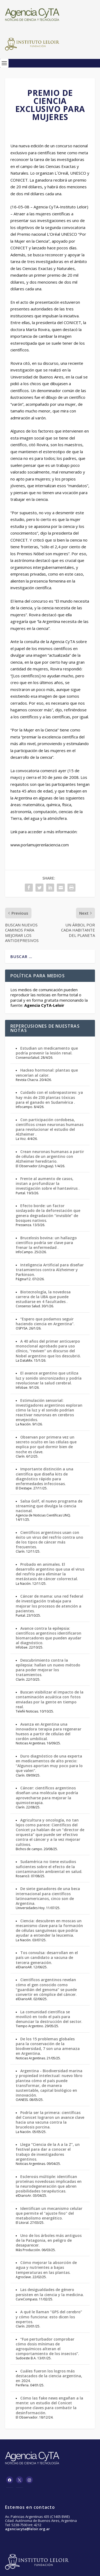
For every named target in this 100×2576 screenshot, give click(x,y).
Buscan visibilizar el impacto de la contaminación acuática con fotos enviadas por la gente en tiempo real (49, 1699)
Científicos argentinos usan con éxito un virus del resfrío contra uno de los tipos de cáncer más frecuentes (49, 1540)
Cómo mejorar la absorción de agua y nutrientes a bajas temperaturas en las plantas (46, 2267)
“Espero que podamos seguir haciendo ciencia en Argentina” (45, 1321)
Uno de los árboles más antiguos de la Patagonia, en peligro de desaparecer (49, 2240)
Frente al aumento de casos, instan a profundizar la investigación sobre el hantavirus (47, 1183)
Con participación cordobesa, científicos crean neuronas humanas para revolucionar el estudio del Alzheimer (49, 1127)
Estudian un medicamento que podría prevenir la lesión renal (47, 1051)
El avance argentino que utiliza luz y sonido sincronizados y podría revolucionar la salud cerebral (49, 1377)
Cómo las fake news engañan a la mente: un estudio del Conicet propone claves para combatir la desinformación (49, 2405)
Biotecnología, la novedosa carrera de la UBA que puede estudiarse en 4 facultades (43, 1296)
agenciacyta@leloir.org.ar (27, 2528)
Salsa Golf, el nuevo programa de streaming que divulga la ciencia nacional (49, 1506)
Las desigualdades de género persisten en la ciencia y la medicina (49, 2292)
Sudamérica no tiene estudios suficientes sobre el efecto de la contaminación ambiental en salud (48, 1866)
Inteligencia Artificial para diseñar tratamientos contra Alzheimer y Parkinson (50, 1269)
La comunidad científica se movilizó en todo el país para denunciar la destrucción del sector (48, 2016)
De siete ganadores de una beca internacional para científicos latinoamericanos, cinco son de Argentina (48, 1896)
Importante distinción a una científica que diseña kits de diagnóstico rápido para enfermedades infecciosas (44, 1476)
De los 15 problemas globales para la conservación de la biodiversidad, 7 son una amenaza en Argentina (48, 2046)
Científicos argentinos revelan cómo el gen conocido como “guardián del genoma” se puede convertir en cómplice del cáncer (46, 1987)
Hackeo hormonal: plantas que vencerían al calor (47, 1072)
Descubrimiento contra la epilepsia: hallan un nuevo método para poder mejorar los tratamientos (48, 1667)
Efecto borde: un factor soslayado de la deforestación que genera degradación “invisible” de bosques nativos (48, 1213)
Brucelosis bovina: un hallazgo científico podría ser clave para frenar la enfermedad (46, 1242)
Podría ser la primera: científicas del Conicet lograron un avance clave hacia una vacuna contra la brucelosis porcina (50, 2120)
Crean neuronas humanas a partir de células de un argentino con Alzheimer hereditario (50, 1156)
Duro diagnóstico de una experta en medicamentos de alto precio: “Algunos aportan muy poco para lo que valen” (49, 1763)
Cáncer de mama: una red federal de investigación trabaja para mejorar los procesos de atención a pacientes (49, 1603)
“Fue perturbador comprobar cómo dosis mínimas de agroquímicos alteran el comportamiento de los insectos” (47, 2346)
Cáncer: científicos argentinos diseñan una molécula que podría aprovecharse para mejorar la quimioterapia (47, 1795)
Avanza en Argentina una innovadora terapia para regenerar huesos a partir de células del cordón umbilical (48, 1731)
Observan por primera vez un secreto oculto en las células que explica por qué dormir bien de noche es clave (46, 1444)
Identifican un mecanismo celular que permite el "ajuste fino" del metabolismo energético (49, 2213)
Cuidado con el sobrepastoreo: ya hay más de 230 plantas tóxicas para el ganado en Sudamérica (49, 1097)
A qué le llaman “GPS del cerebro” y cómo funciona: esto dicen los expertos (49, 2316)
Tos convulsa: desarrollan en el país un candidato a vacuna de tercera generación (47, 1957)
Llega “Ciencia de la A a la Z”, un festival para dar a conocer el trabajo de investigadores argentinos (48, 2152)
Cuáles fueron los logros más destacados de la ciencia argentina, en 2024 (49, 2375)
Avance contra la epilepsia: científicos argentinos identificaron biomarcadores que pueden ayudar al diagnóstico (48, 1636)
